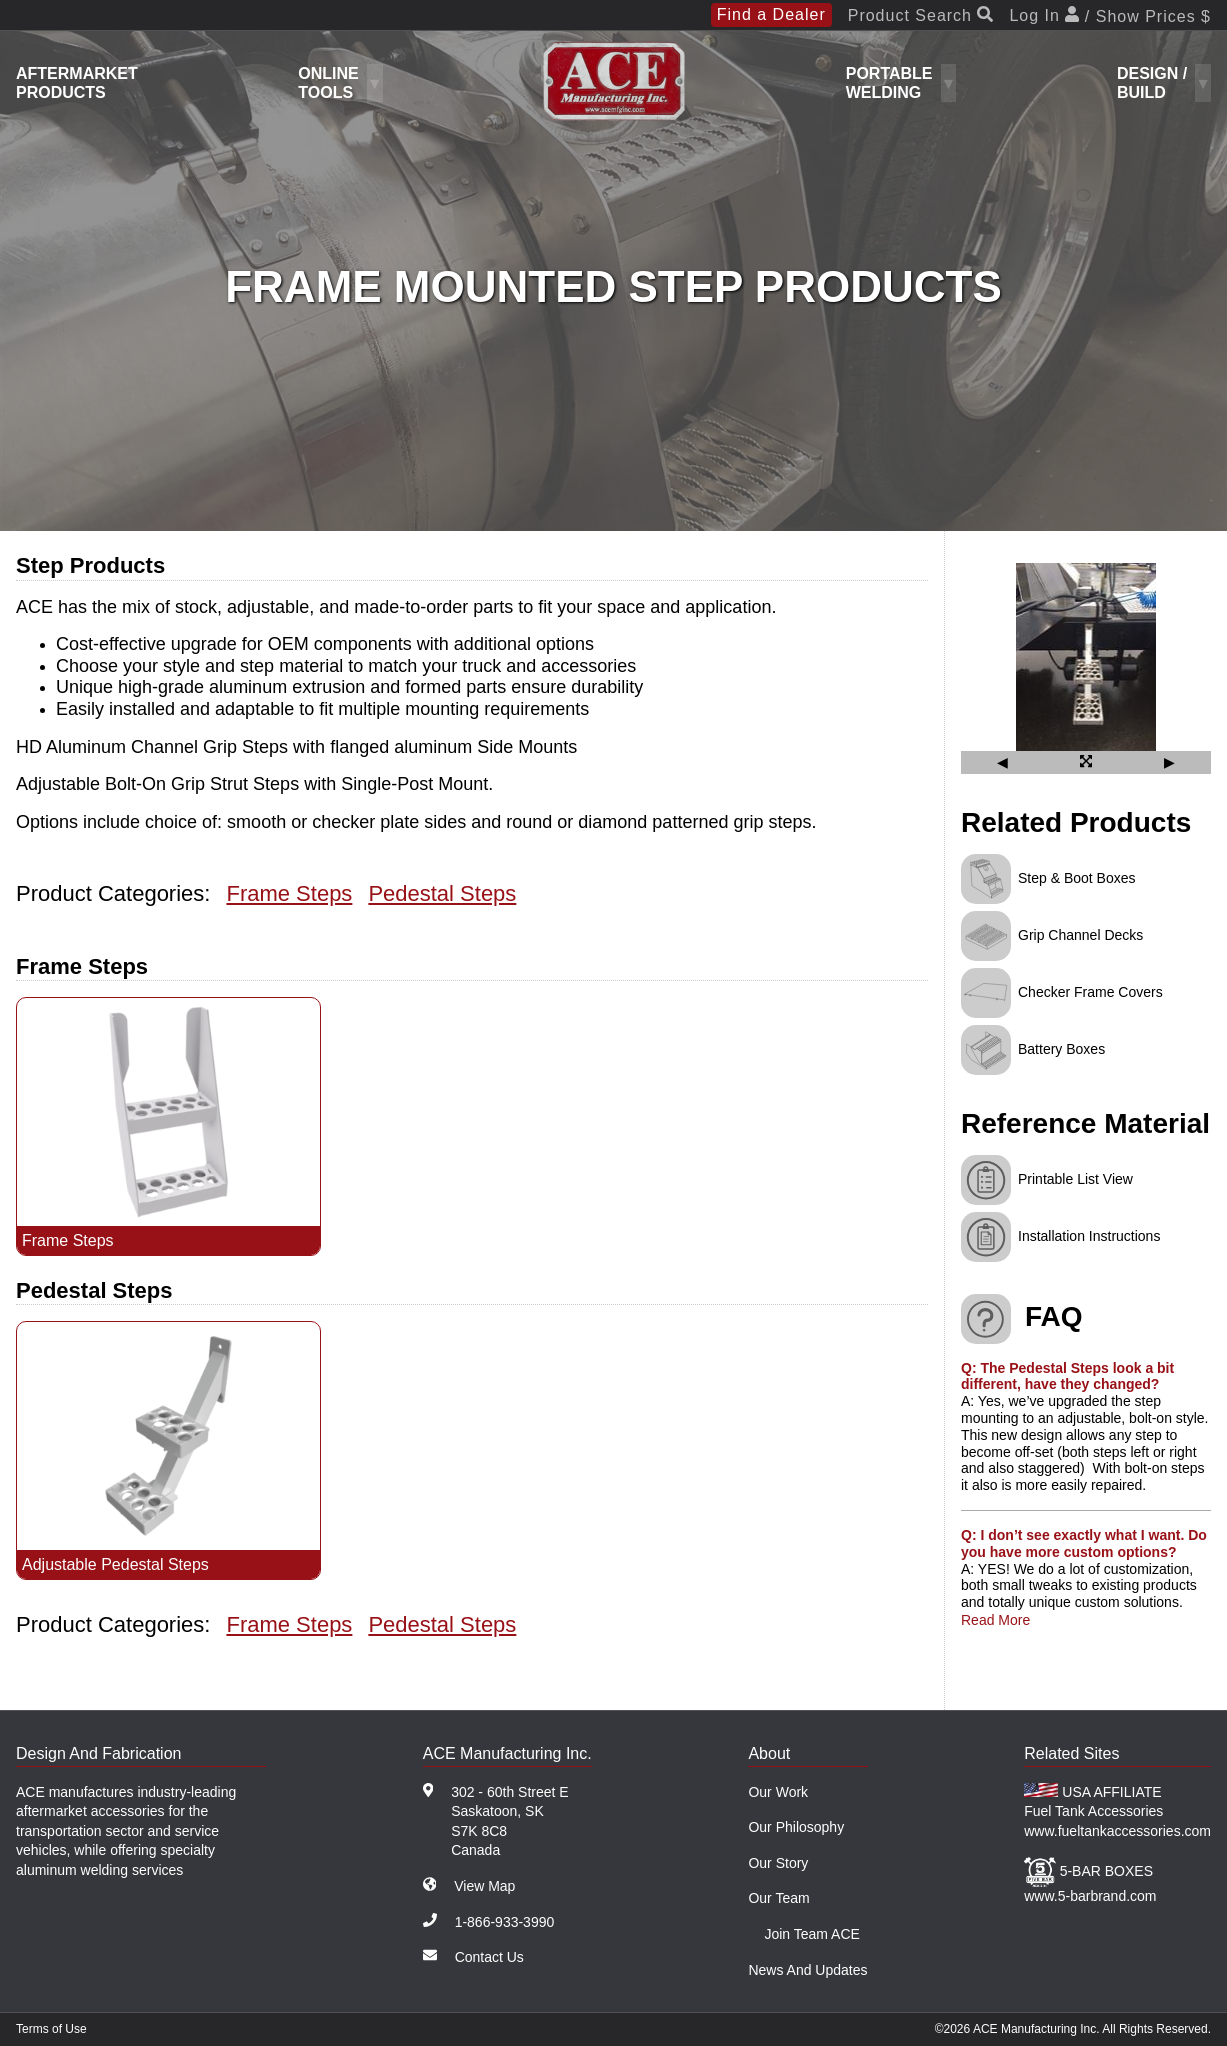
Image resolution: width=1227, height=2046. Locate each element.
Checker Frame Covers (1090, 992)
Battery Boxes (1061, 1049)
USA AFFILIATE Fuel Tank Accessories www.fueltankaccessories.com (1117, 1811)
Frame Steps (289, 893)
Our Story (778, 1863)
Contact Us (489, 1957)
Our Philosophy (796, 1827)
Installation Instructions (1089, 1235)
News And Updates (807, 1970)
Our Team (778, 1898)
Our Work (778, 1792)
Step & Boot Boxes (1077, 878)
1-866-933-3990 (505, 1922)
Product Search (921, 16)
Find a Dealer (771, 14)
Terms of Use (51, 2029)
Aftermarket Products (77, 83)
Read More (995, 1620)
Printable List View (1075, 1178)
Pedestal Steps (442, 893)
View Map (484, 1886)
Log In (1110, 16)
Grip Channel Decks (1080, 935)
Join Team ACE (811, 1934)
